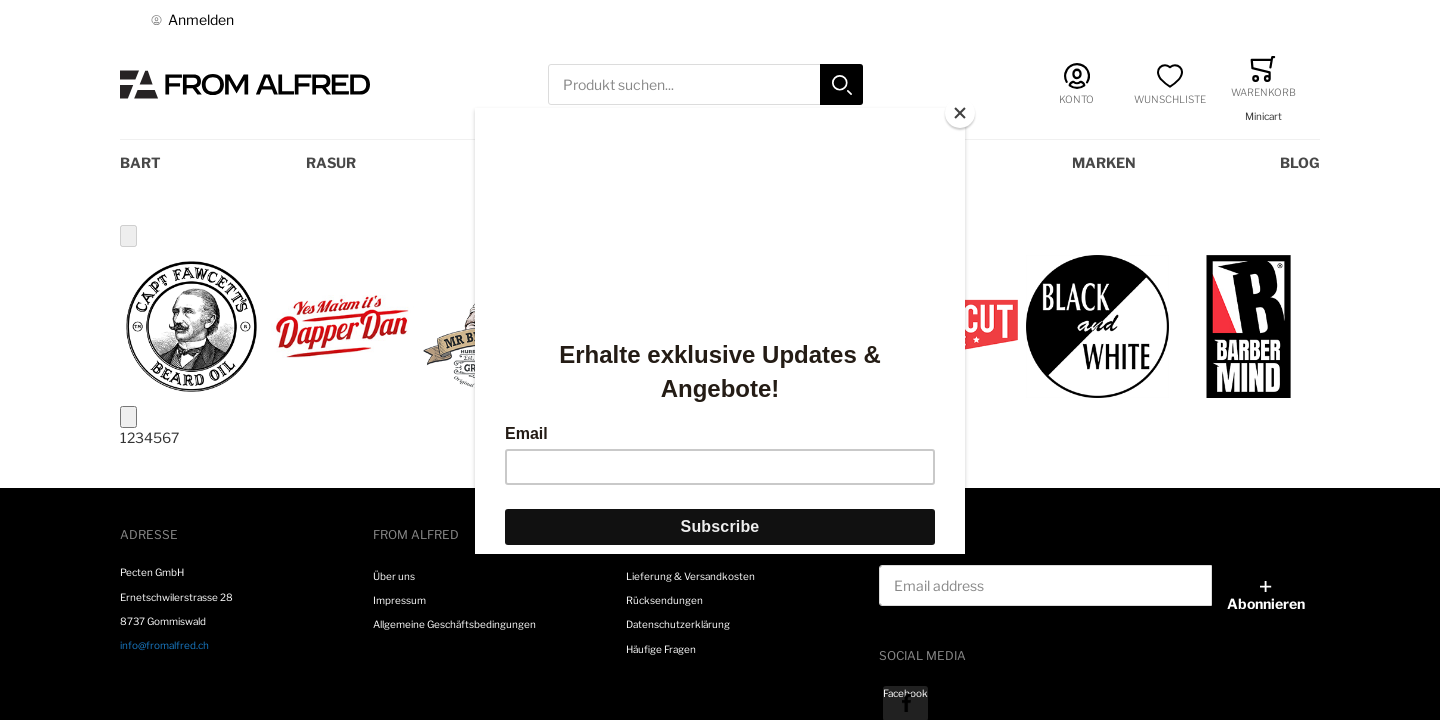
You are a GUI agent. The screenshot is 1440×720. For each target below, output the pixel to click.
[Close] (960, 113)
